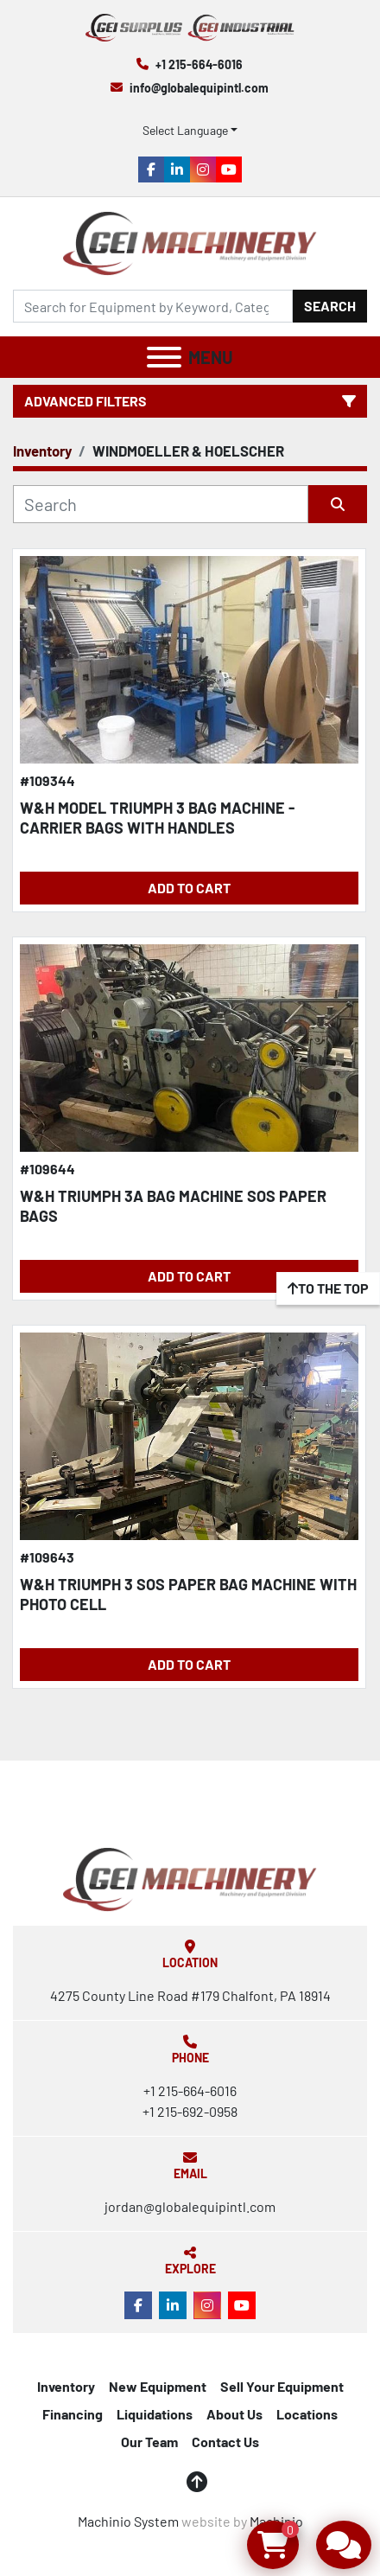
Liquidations (155, 2414)
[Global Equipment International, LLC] (190, 1878)
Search (330, 305)
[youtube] (229, 169)
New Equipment (157, 2386)
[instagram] (203, 169)
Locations (307, 2414)
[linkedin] (177, 169)
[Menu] (164, 357)
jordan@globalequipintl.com (190, 2206)
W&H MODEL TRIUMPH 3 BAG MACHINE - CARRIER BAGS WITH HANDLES (157, 817)
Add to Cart (189, 887)
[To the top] (328, 1288)
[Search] (153, 306)
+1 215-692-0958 (190, 2111)
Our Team (149, 2441)
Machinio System (128, 2521)
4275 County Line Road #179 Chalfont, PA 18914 (190, 1995)
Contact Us (225, 2441)
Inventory (66, 2386)
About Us (234, 2414)
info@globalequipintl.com (199, 87)
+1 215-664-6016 (199, 64)
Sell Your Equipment (282, 2386)
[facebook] (151, 169)
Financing (72, 2414)
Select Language (185, 130)
